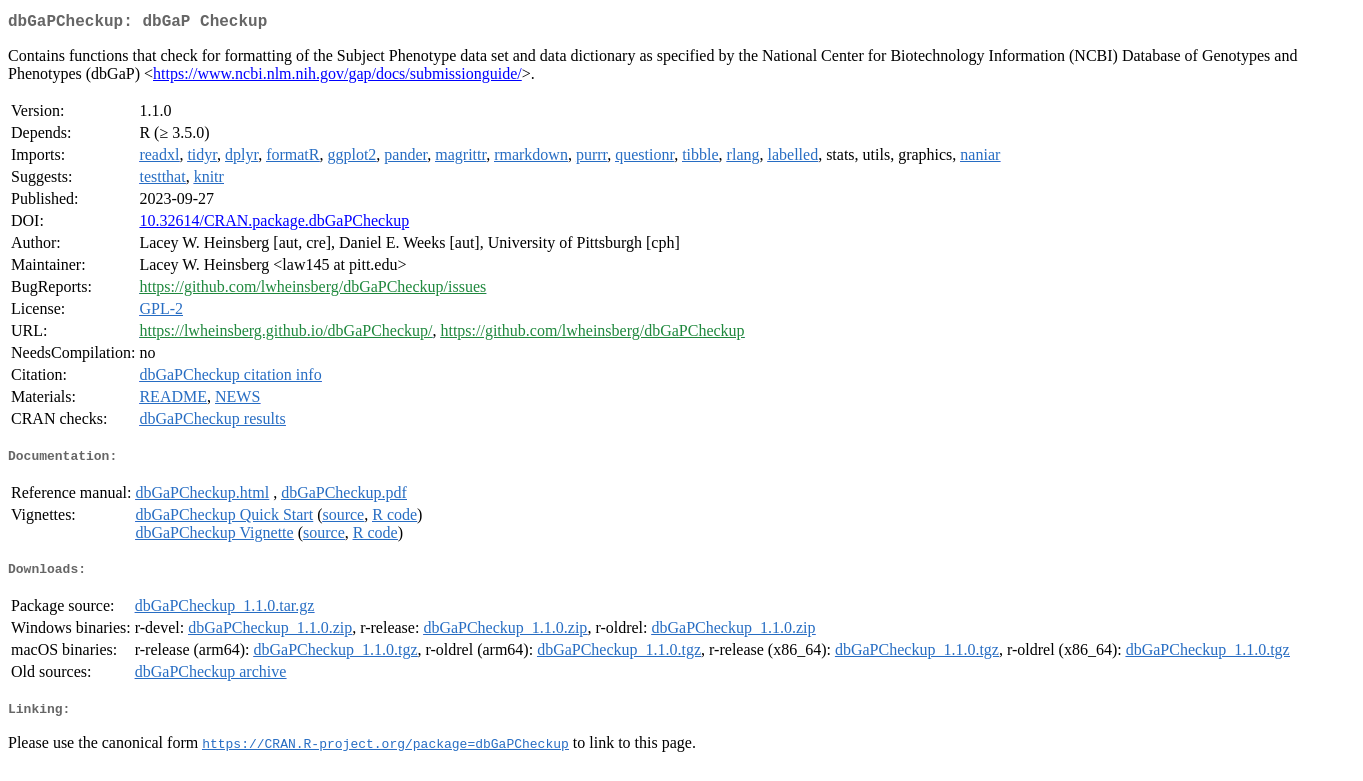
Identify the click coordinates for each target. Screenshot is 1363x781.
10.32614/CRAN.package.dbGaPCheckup (274, 224)
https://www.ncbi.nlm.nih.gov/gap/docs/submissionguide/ (337, 77)
